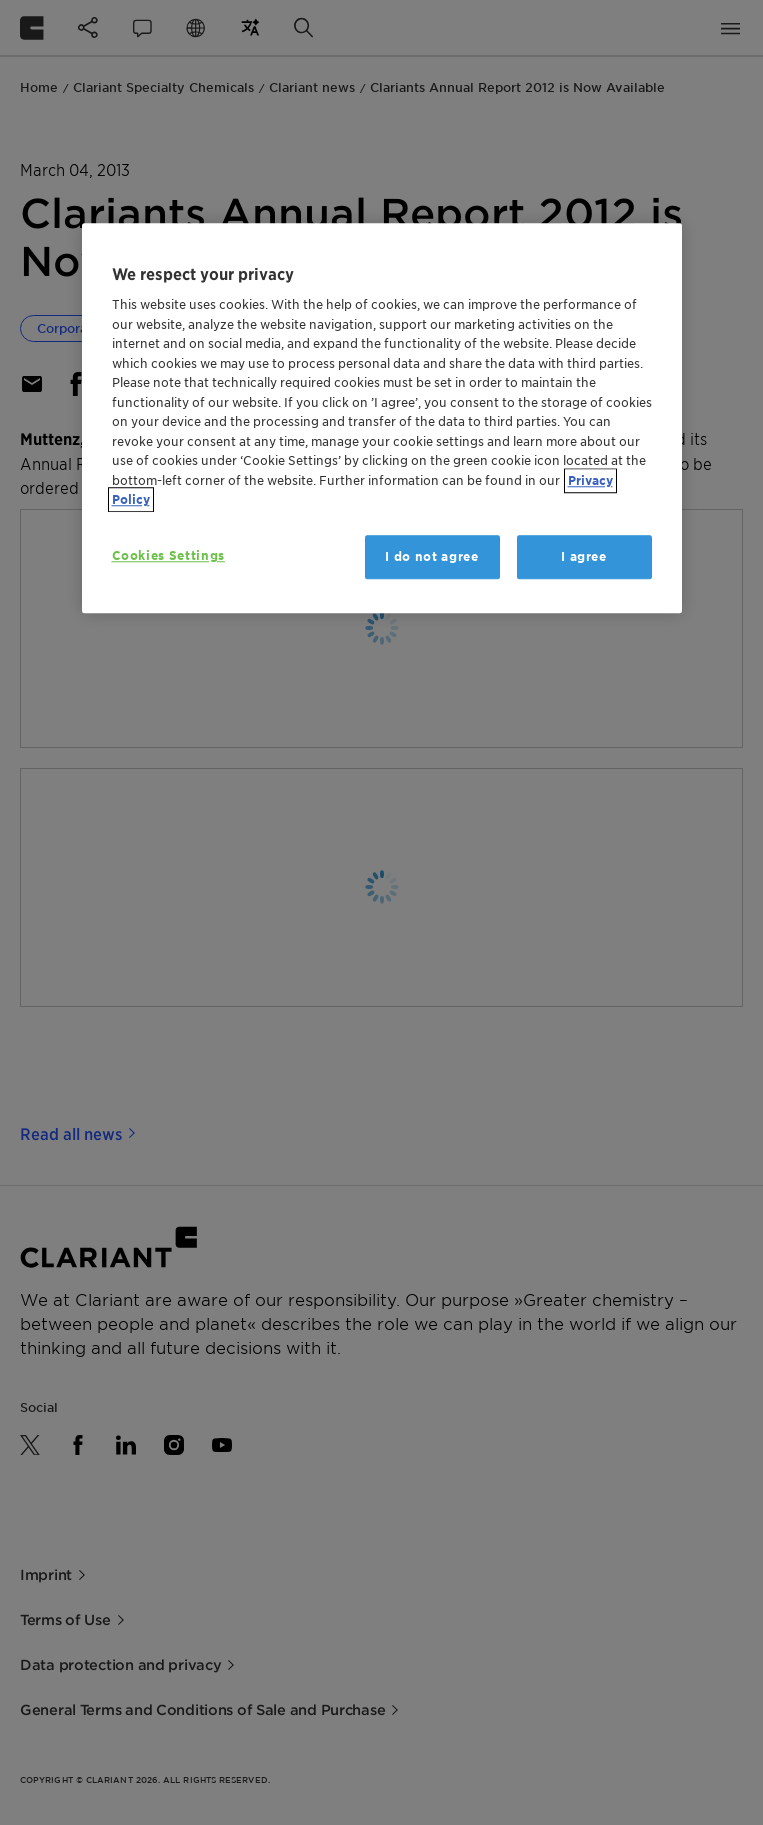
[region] (382, 418)
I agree (584, 556)
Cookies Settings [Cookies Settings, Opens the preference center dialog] (168, 555)
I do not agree (431, 556)
